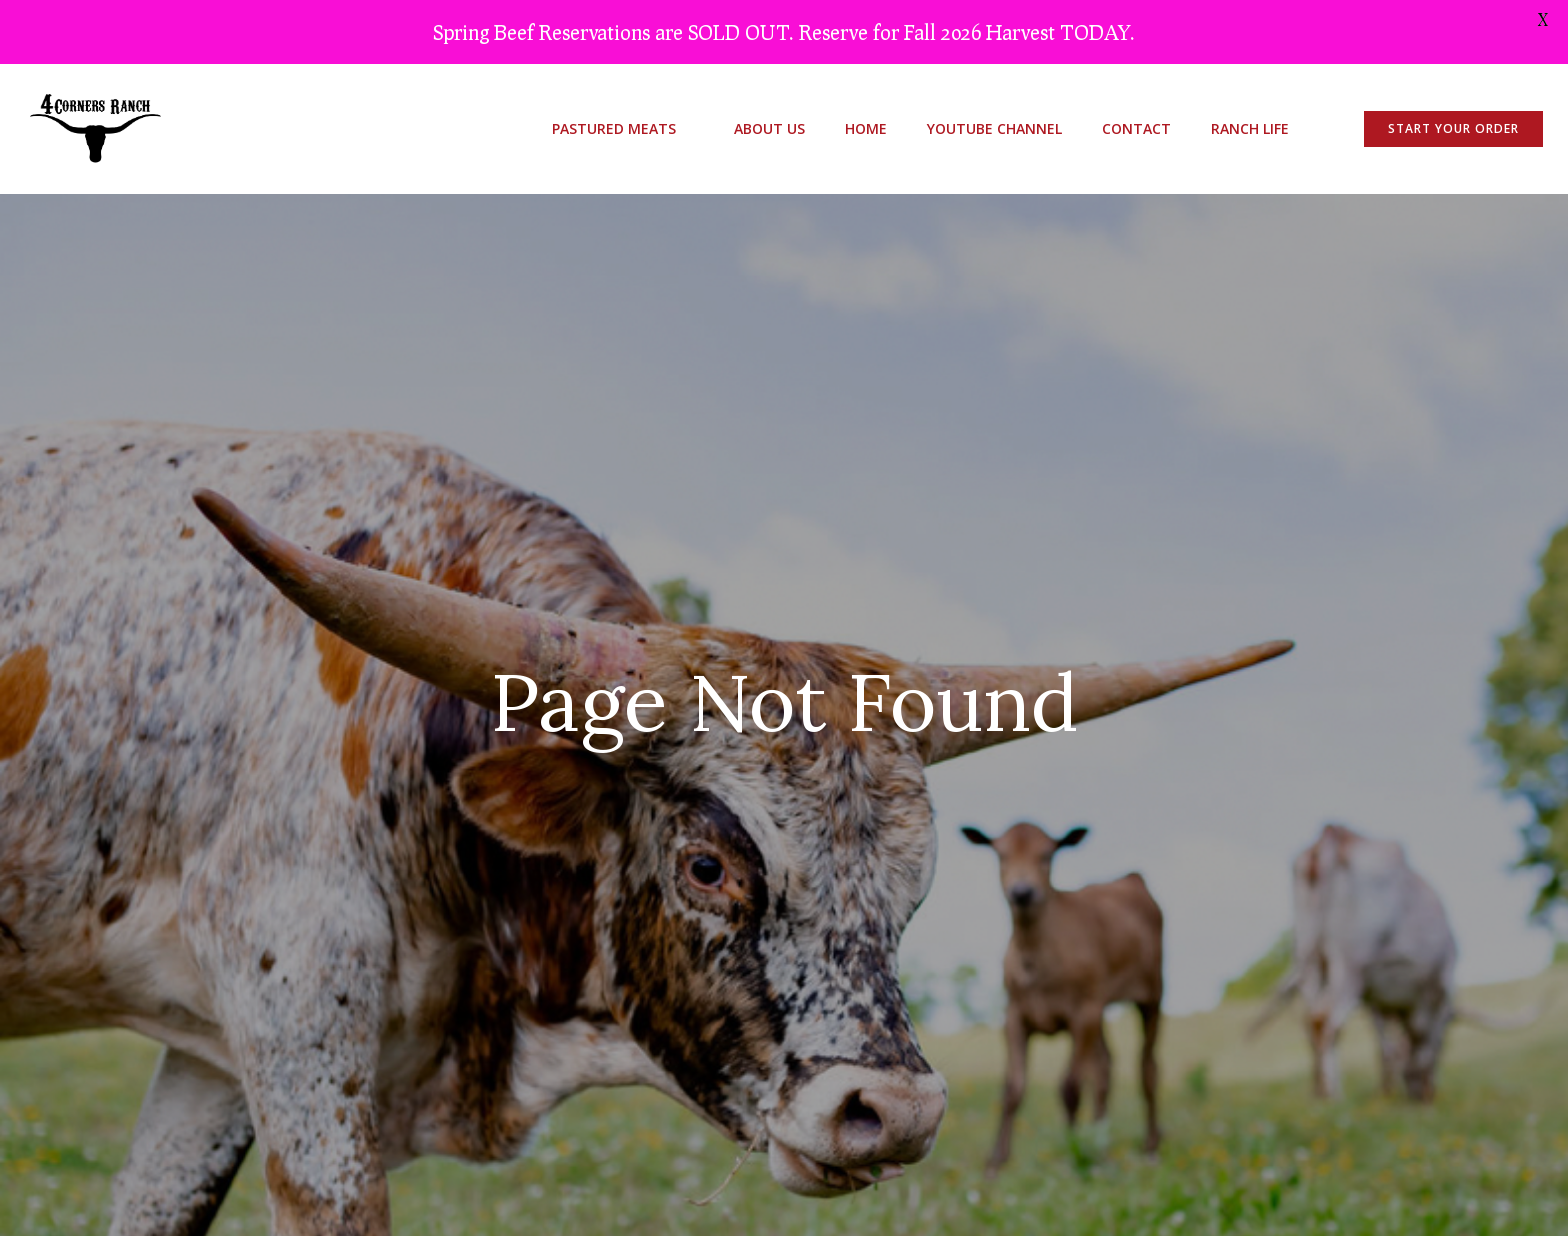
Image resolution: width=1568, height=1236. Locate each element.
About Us (769, 128)
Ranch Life (1250, 128)
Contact (1136, 128)
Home (866, 128)
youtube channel (994, 128)
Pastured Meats (623, 128)
